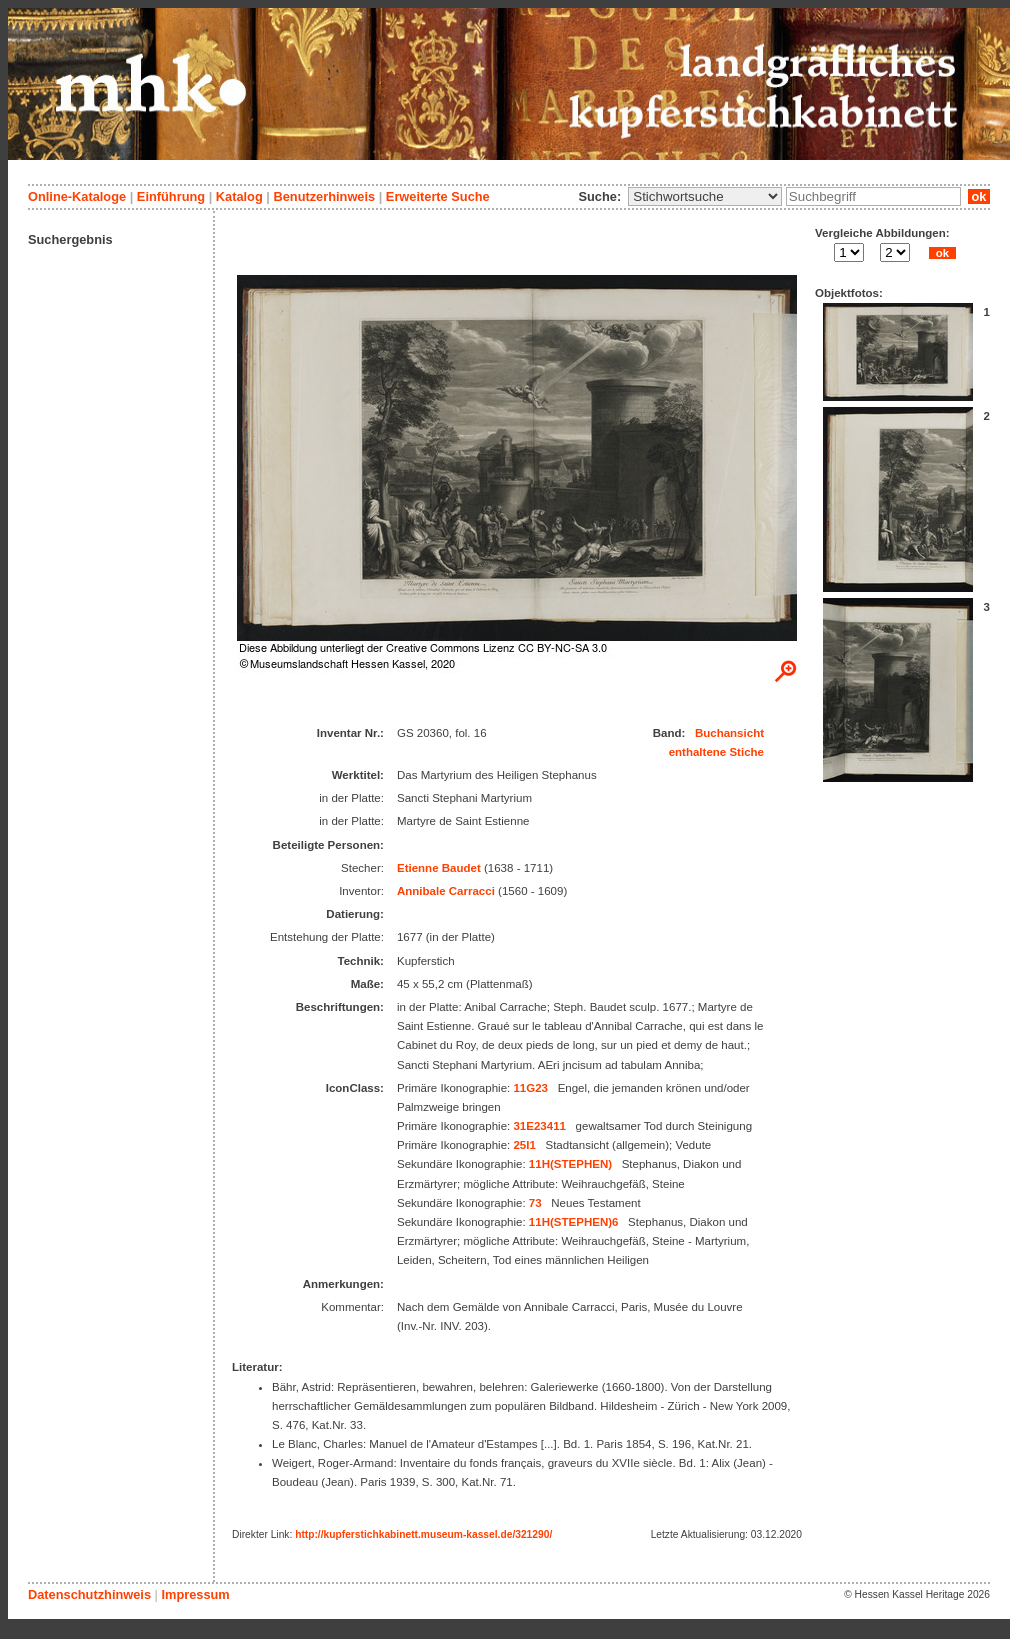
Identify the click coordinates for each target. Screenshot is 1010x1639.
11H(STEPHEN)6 (574, 1222)
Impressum (195, 1594)
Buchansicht (729, 733)
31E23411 (539, 1126)
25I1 (524, 1145)
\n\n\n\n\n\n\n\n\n (705, 196)
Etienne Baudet (439, 868)
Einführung (171, 196)
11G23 (530, 1088)
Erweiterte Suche (438, 196)
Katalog (239, 196)
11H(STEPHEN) (570, 1164)
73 (535, 1203)
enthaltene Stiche (716, 752)
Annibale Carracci (446, 891)
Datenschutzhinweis (89, 1594)
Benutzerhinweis (324, 196)
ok (979, 196)
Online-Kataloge (77, 196)
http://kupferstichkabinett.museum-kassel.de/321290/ (423, 1534)
